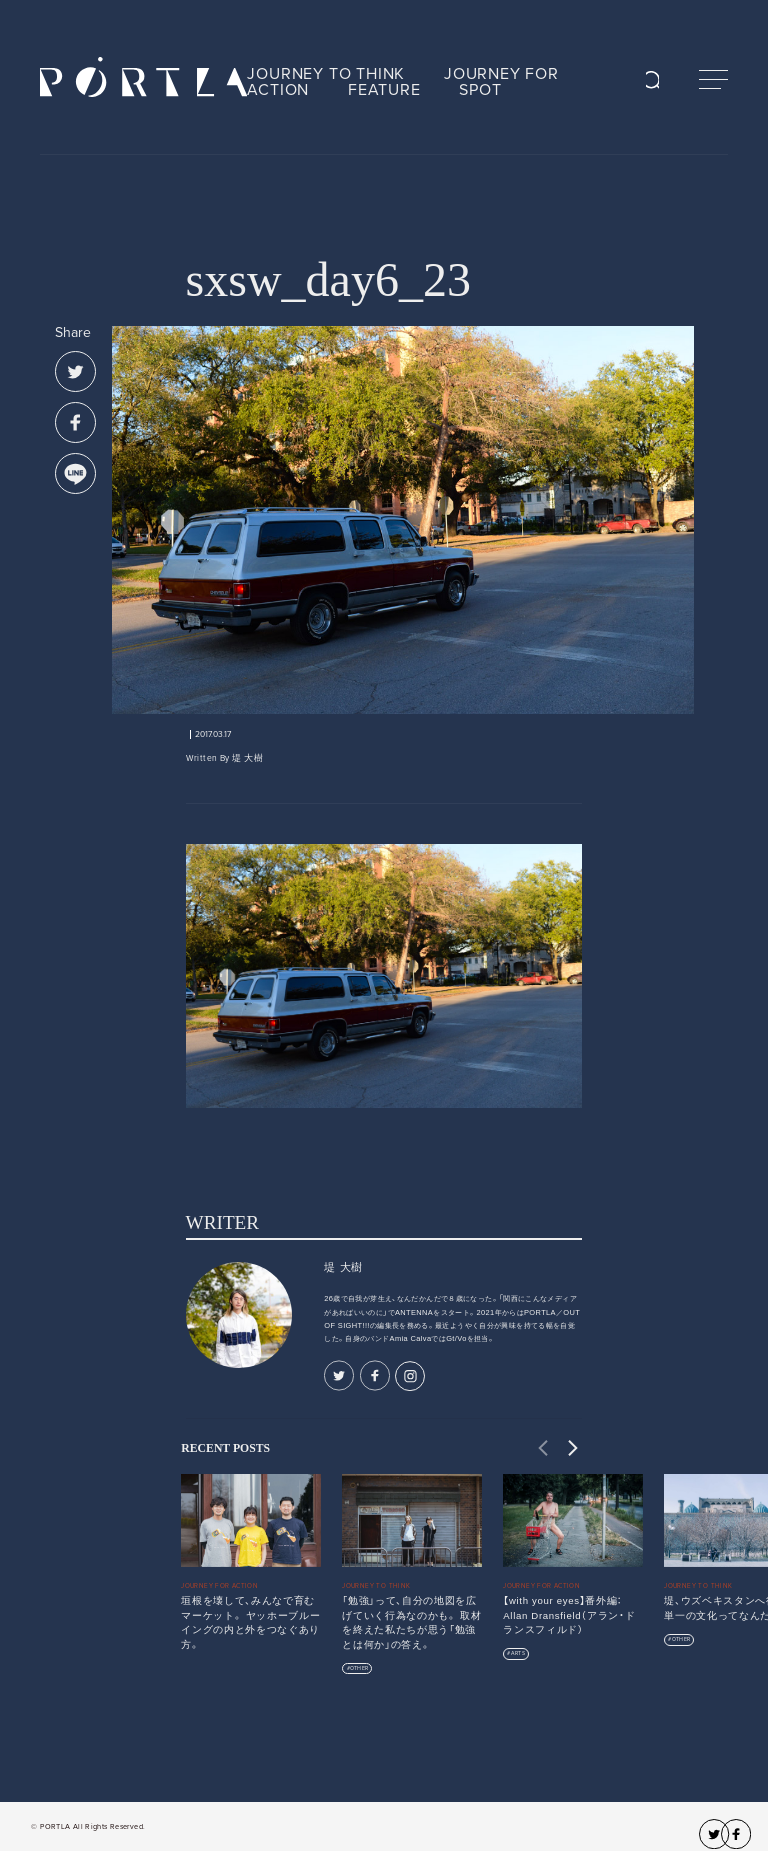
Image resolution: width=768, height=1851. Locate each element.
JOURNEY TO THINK (326, 74)
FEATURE (384, 90)
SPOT (480, 90)
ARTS (518, 1653)
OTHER (359, 1668)
